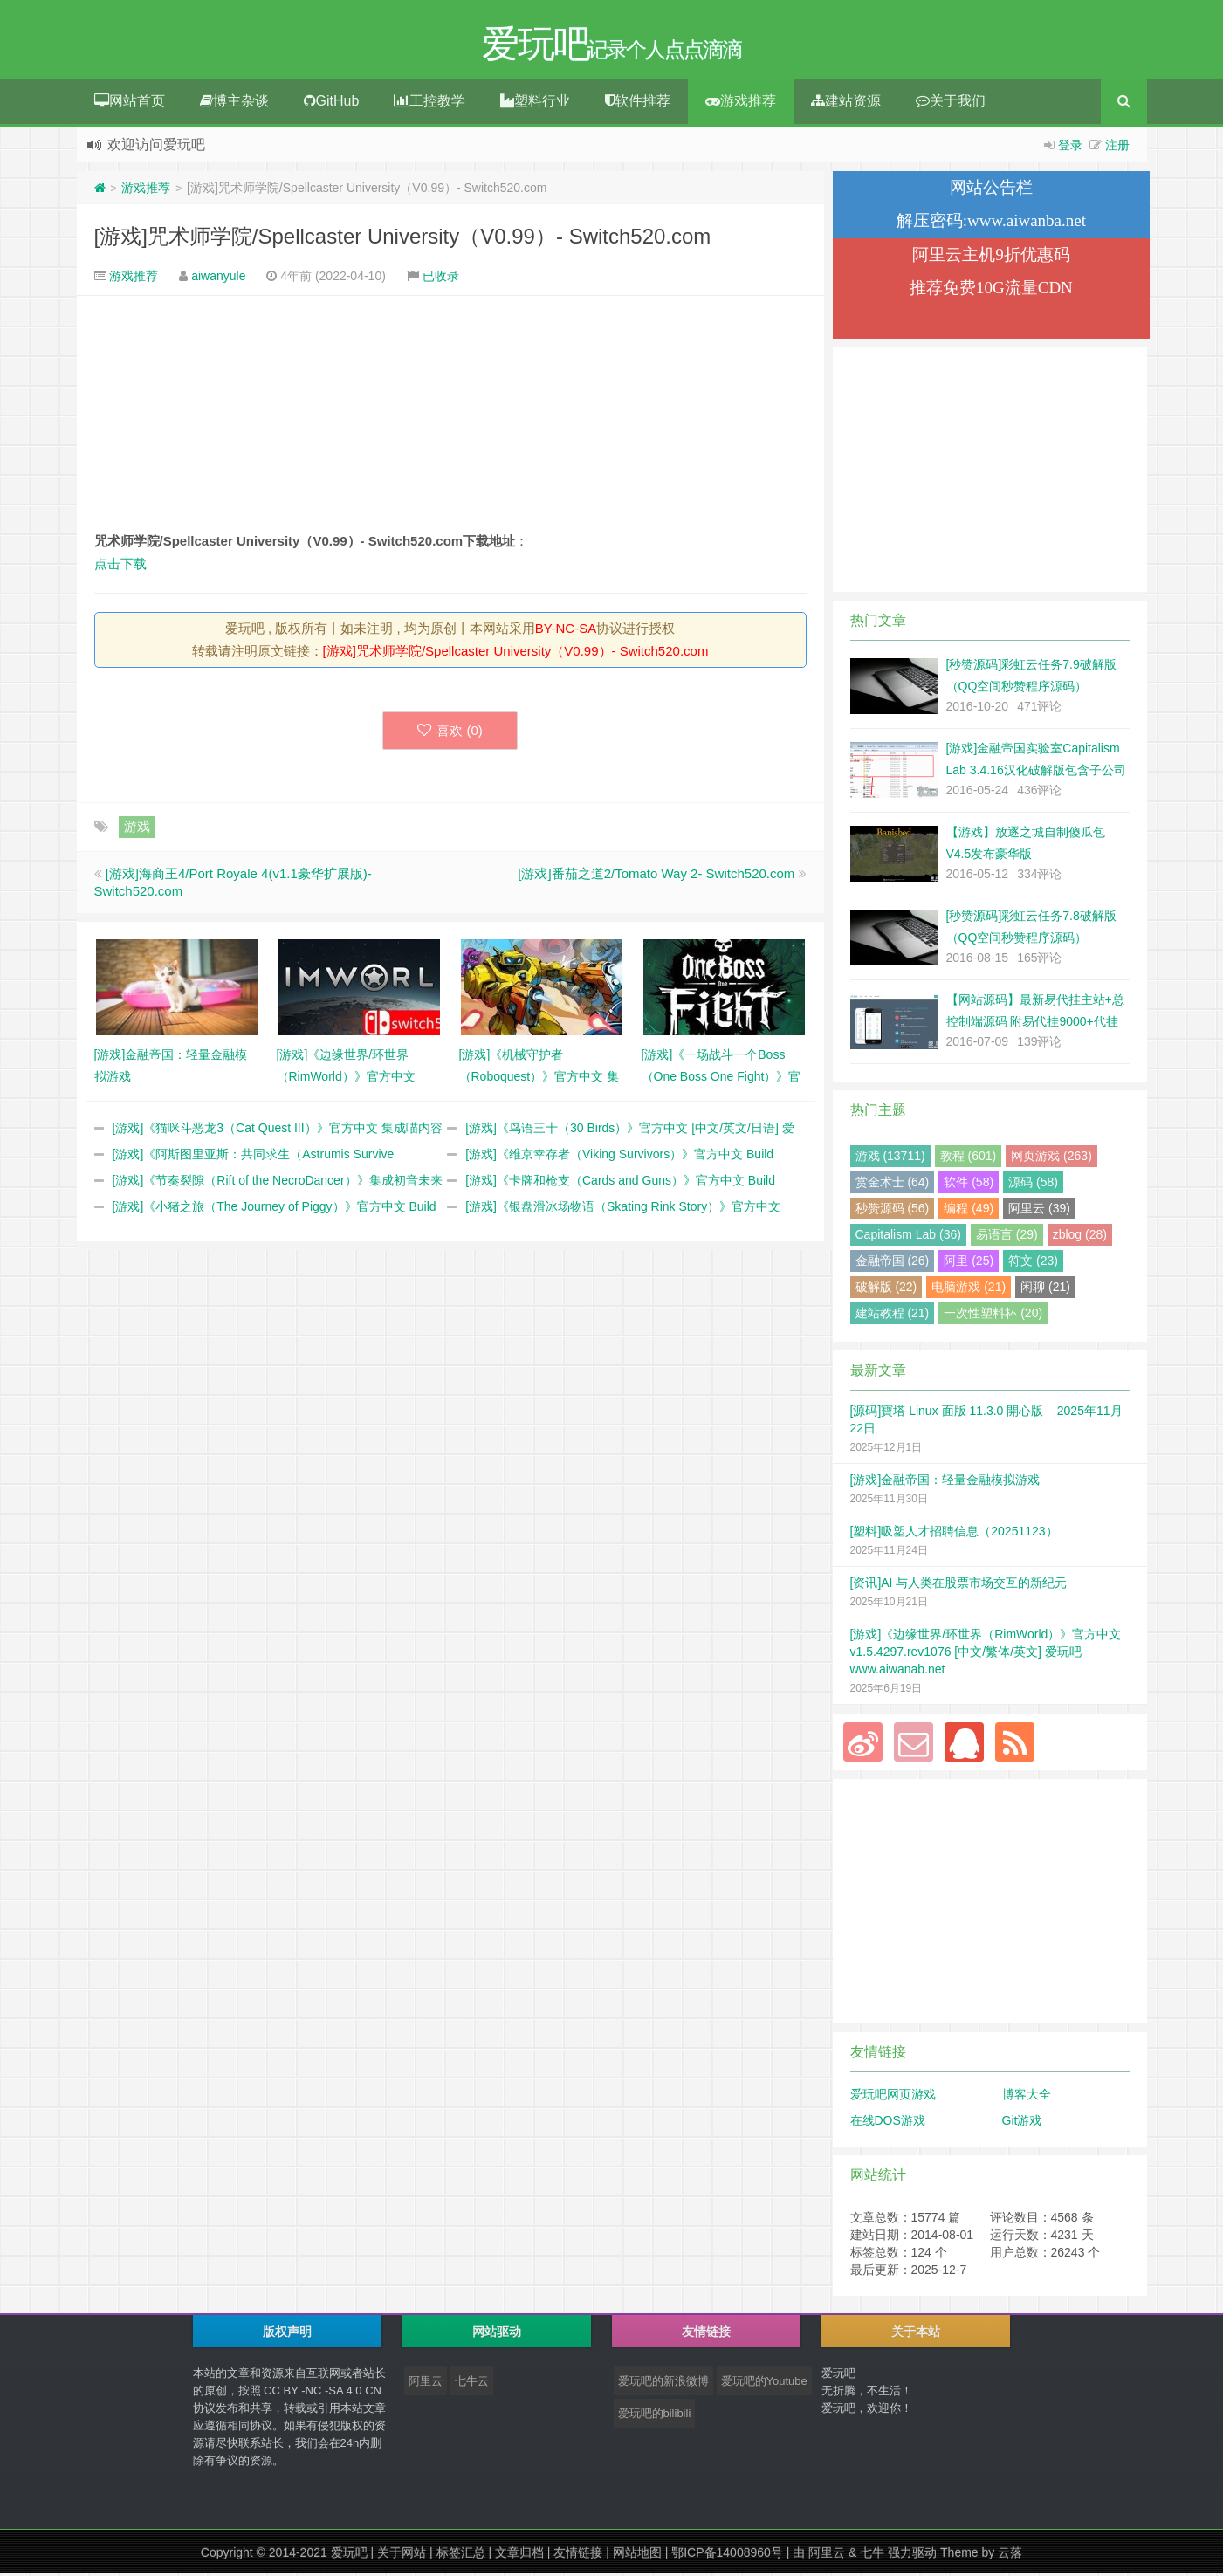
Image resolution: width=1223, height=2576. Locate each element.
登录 (1070, 148)
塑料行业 (535, 103)
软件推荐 (637, 103)
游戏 (137, 828)
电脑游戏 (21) (968, 1289)
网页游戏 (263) (1051, 1158)
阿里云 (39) (1039, 1211)
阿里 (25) (968, 1263)
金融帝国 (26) (892, 1263)
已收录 (441, 278)
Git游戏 (1022, 2123)
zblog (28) (1080, 1237)
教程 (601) (968, 1158)
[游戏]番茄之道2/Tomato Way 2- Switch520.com (656, 876)
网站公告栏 (991, 190)
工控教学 (429, 103)
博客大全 (1026, 2097)
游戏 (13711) (890, 1158)
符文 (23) (1033, 1263)
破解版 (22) (886, 1289)
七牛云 (472, 2383)
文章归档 (519, 2555)
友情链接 (577, 2555)
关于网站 (401, 2555)
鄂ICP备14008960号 (727, 2555)
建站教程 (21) (892, 1315)
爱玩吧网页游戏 (893, 2097)
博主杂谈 (234, 103)
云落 (1010, 2555)
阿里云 (426, 2383)
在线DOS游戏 (887, 2123)
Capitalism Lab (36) (908, 1237)
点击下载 (120, 566)
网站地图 (637, 2555)
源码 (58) (1033, 1185)
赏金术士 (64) (892, 1185)
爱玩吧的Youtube (764, 2383)
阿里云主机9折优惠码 (991, 257)
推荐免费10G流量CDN (991, 290)
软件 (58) (968, 1185)
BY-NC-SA (565, 630)
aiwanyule (218, 278)
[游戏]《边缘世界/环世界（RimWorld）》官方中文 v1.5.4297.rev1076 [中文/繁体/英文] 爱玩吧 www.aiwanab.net (986, 1654)
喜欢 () (450, 732)
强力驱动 (912, 2555)
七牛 (872, 2555)
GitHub (332, 103)
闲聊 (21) (1045, 1289)
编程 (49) (968, 1211)
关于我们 (951, 103)
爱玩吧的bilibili (654, 2415)
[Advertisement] (450, 415)
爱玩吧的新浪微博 (663, 2383)
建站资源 (846, 103)
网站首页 (129, 103)
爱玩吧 (349, 2555)
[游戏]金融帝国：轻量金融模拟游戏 (945, 1482)
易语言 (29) (1007, 1237)
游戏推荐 (740, 103)
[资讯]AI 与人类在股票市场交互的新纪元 (959, 1585)
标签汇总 (460, 2555)
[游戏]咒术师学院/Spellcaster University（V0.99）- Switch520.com (402, 239)
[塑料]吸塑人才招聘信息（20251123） (954, 1534)
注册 (1117, 148)
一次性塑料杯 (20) (993, 1315)
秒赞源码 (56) (892, 1211)
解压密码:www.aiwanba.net (991, 223)
